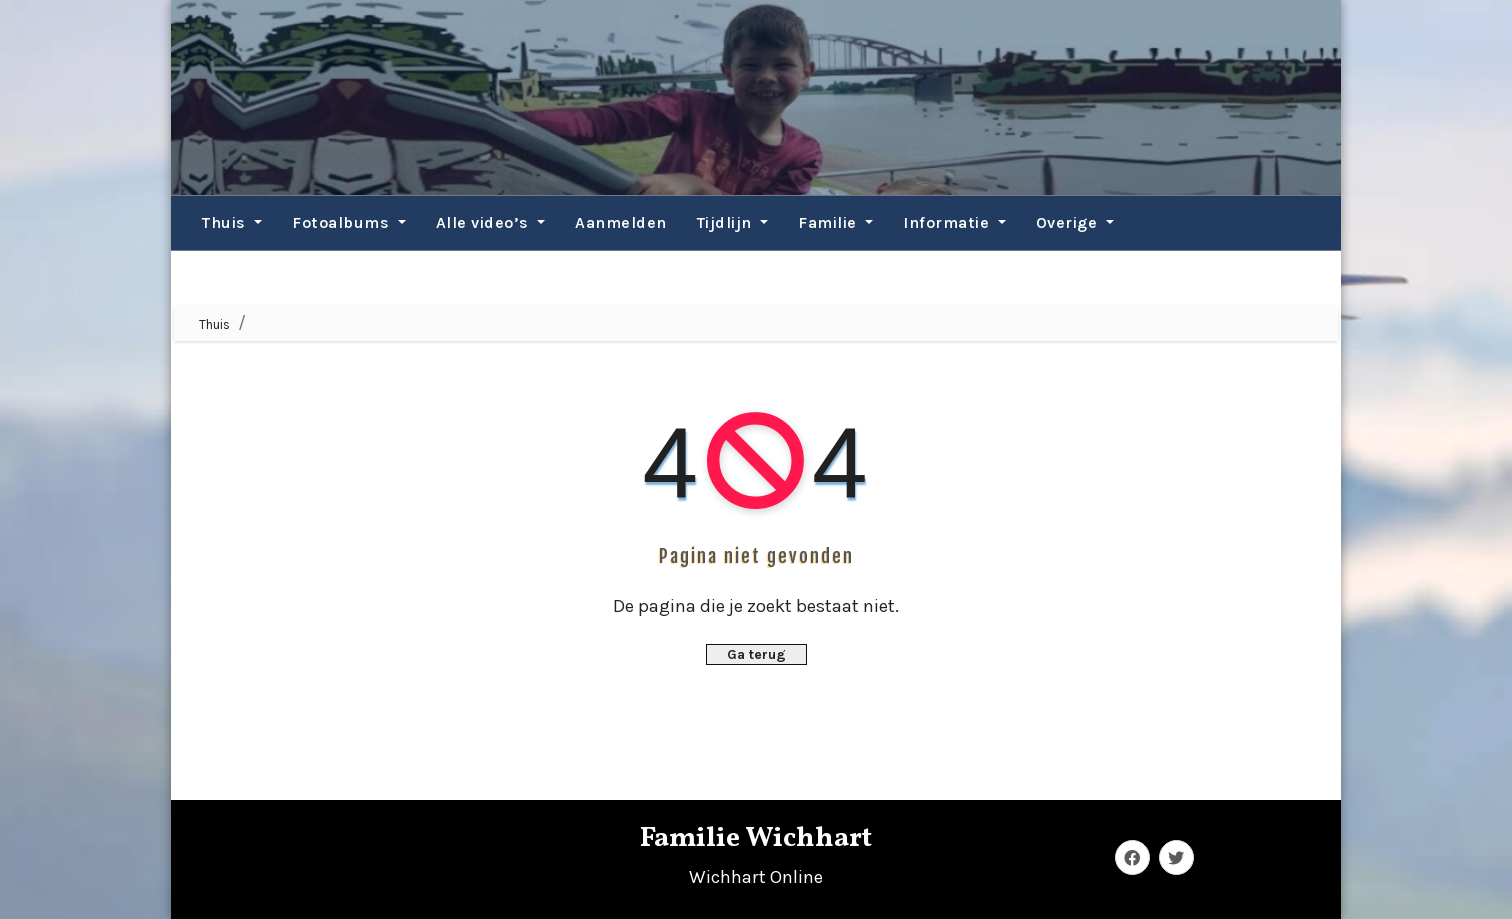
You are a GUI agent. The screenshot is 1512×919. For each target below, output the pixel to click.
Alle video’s (491, 222)
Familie (835, 222)
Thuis (232, 222)
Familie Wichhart (756, 838)
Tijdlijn (733, 222)
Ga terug (756, 654)
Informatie (954, 222)
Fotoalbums (349, 222)
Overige (1075, 222)
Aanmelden (621, 222)
